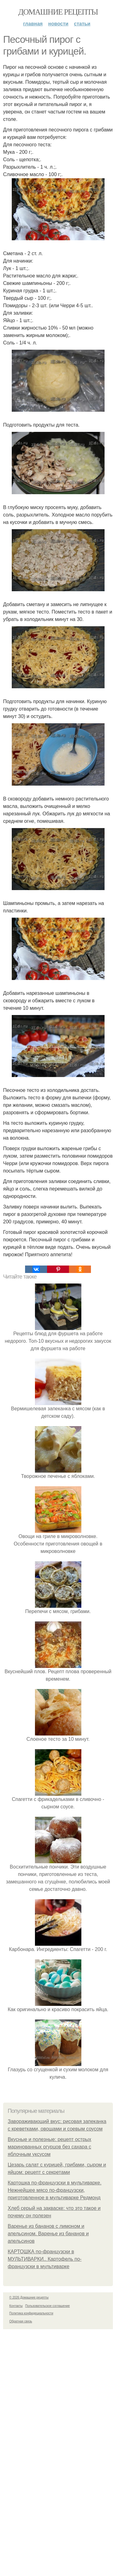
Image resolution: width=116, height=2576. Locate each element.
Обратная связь (20, 2321)
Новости (58, 23)
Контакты (16, 2306)
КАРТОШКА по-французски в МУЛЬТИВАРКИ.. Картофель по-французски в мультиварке (45, 2259)
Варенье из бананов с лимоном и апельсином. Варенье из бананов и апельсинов (48, 2234)
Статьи (82, 23)
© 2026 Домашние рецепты (29, 2297)
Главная (33, 23)
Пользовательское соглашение (47, 2306)
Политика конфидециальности (31, 2313)
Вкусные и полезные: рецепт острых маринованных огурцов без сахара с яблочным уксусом (49, 2147)
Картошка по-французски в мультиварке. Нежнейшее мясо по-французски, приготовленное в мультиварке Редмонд (54, 2190)
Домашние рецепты (58, 11)
